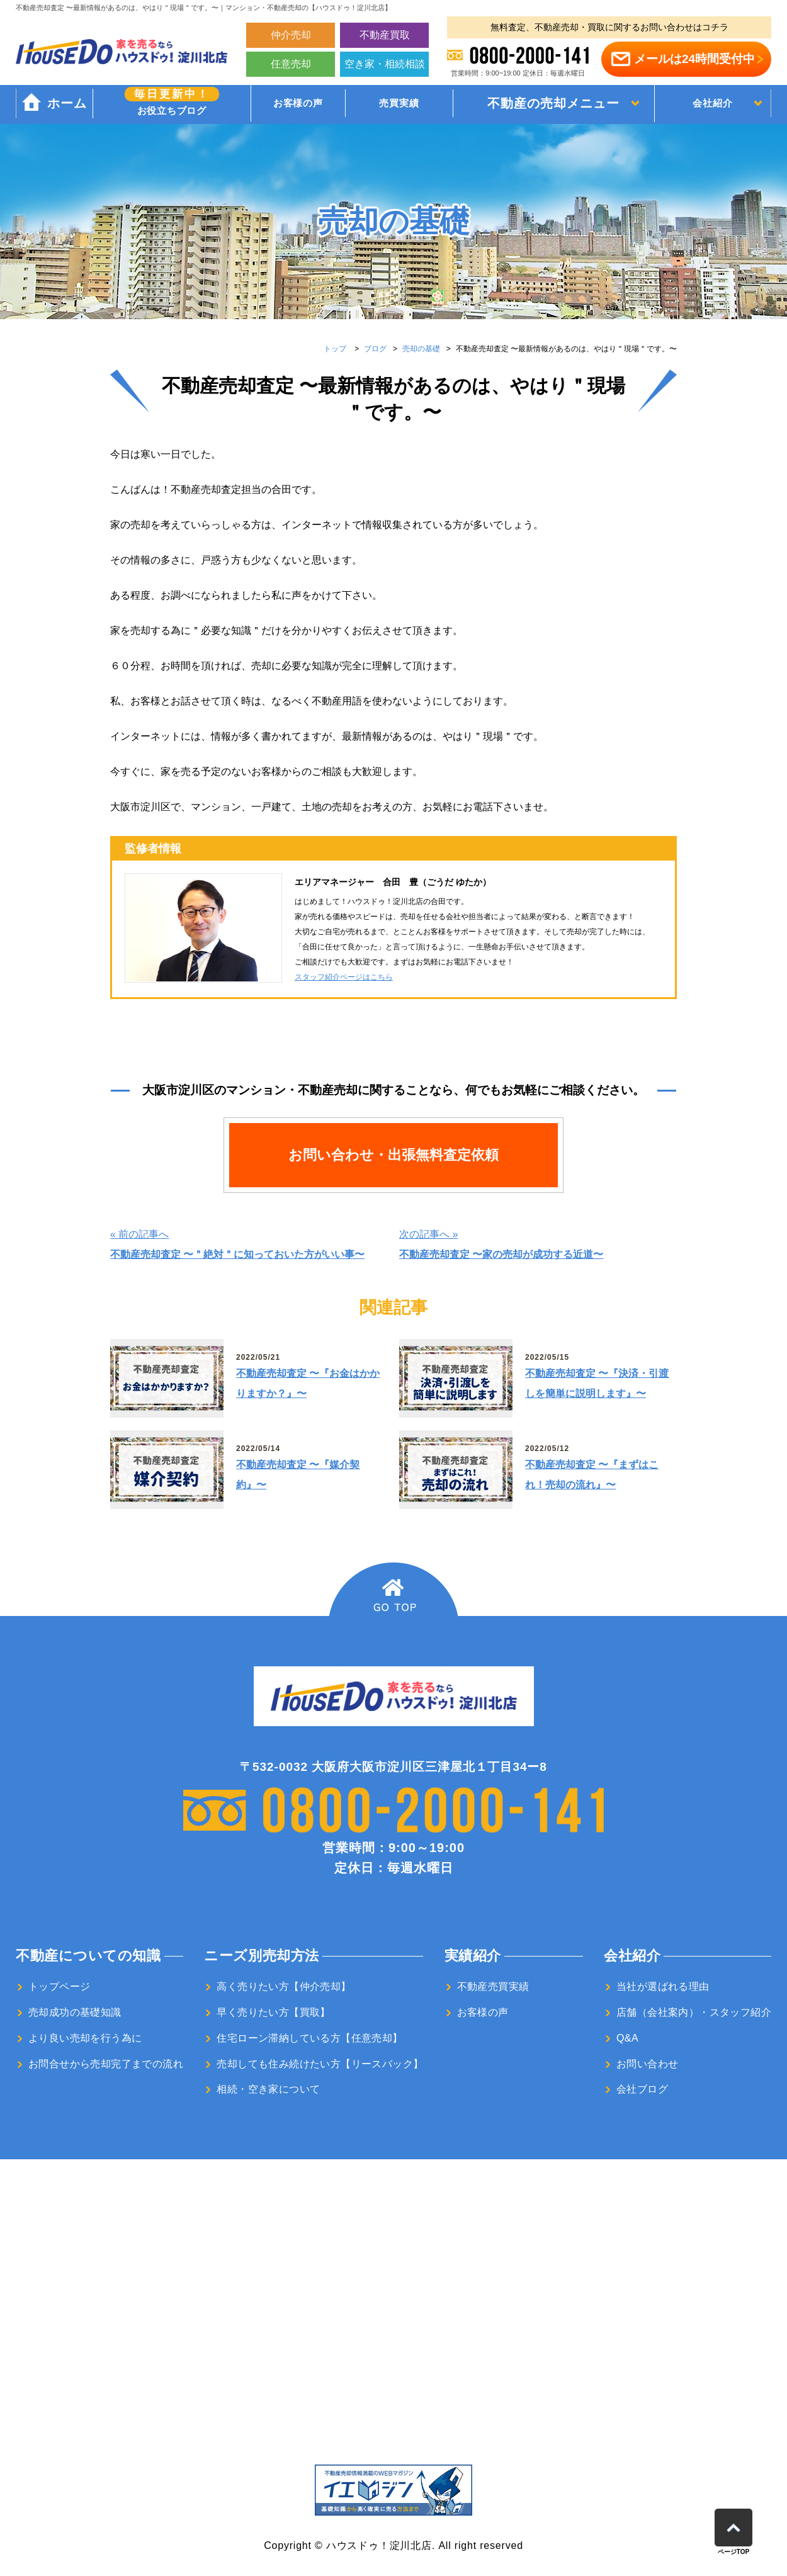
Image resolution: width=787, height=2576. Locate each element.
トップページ (59, 1986)
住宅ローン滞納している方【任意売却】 (309, 2038)
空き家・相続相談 (384, 64)
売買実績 (376, 104)
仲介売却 (291, 35)
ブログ (375, 348)
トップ (335, 348)
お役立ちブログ (163, 103)
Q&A (627, 2038)
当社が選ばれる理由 (663, 1986)
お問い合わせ (647, 2064)
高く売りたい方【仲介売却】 (284, 1986)
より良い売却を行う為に (85, 2038)
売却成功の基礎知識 (75, 2012)
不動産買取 (385, 35)
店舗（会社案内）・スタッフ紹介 (693, 2012)
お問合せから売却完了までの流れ (105, 2064)
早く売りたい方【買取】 (273, 2012)
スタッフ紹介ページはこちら (344, 977)
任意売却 (291, 64)
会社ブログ (642, 2089)
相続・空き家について (268, 2089)
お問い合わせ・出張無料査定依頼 (393, 1155)
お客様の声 (278, 104)
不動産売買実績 (493, 1986)
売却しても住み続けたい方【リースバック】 (320, 2064)
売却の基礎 (421, 348)
